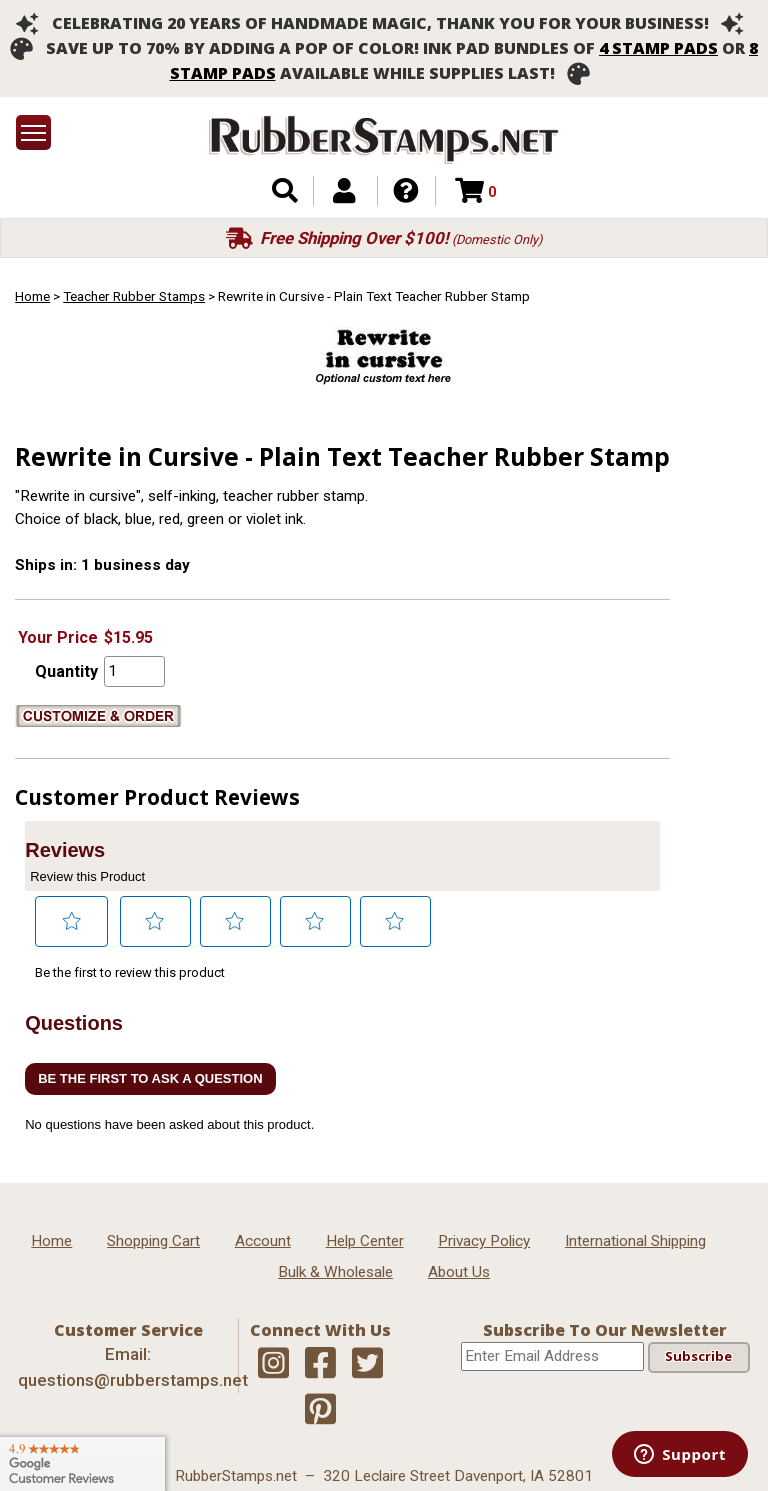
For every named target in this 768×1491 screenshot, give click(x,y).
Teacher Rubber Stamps (134, 296)
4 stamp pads (658, 48)
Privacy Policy (484, 1241)
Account (263, 1241)
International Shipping (635, 1241)
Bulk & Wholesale (335, 1272)
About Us (459, 1272)
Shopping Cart (153, 1241)
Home (32, 296)
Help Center (365, 1241)
